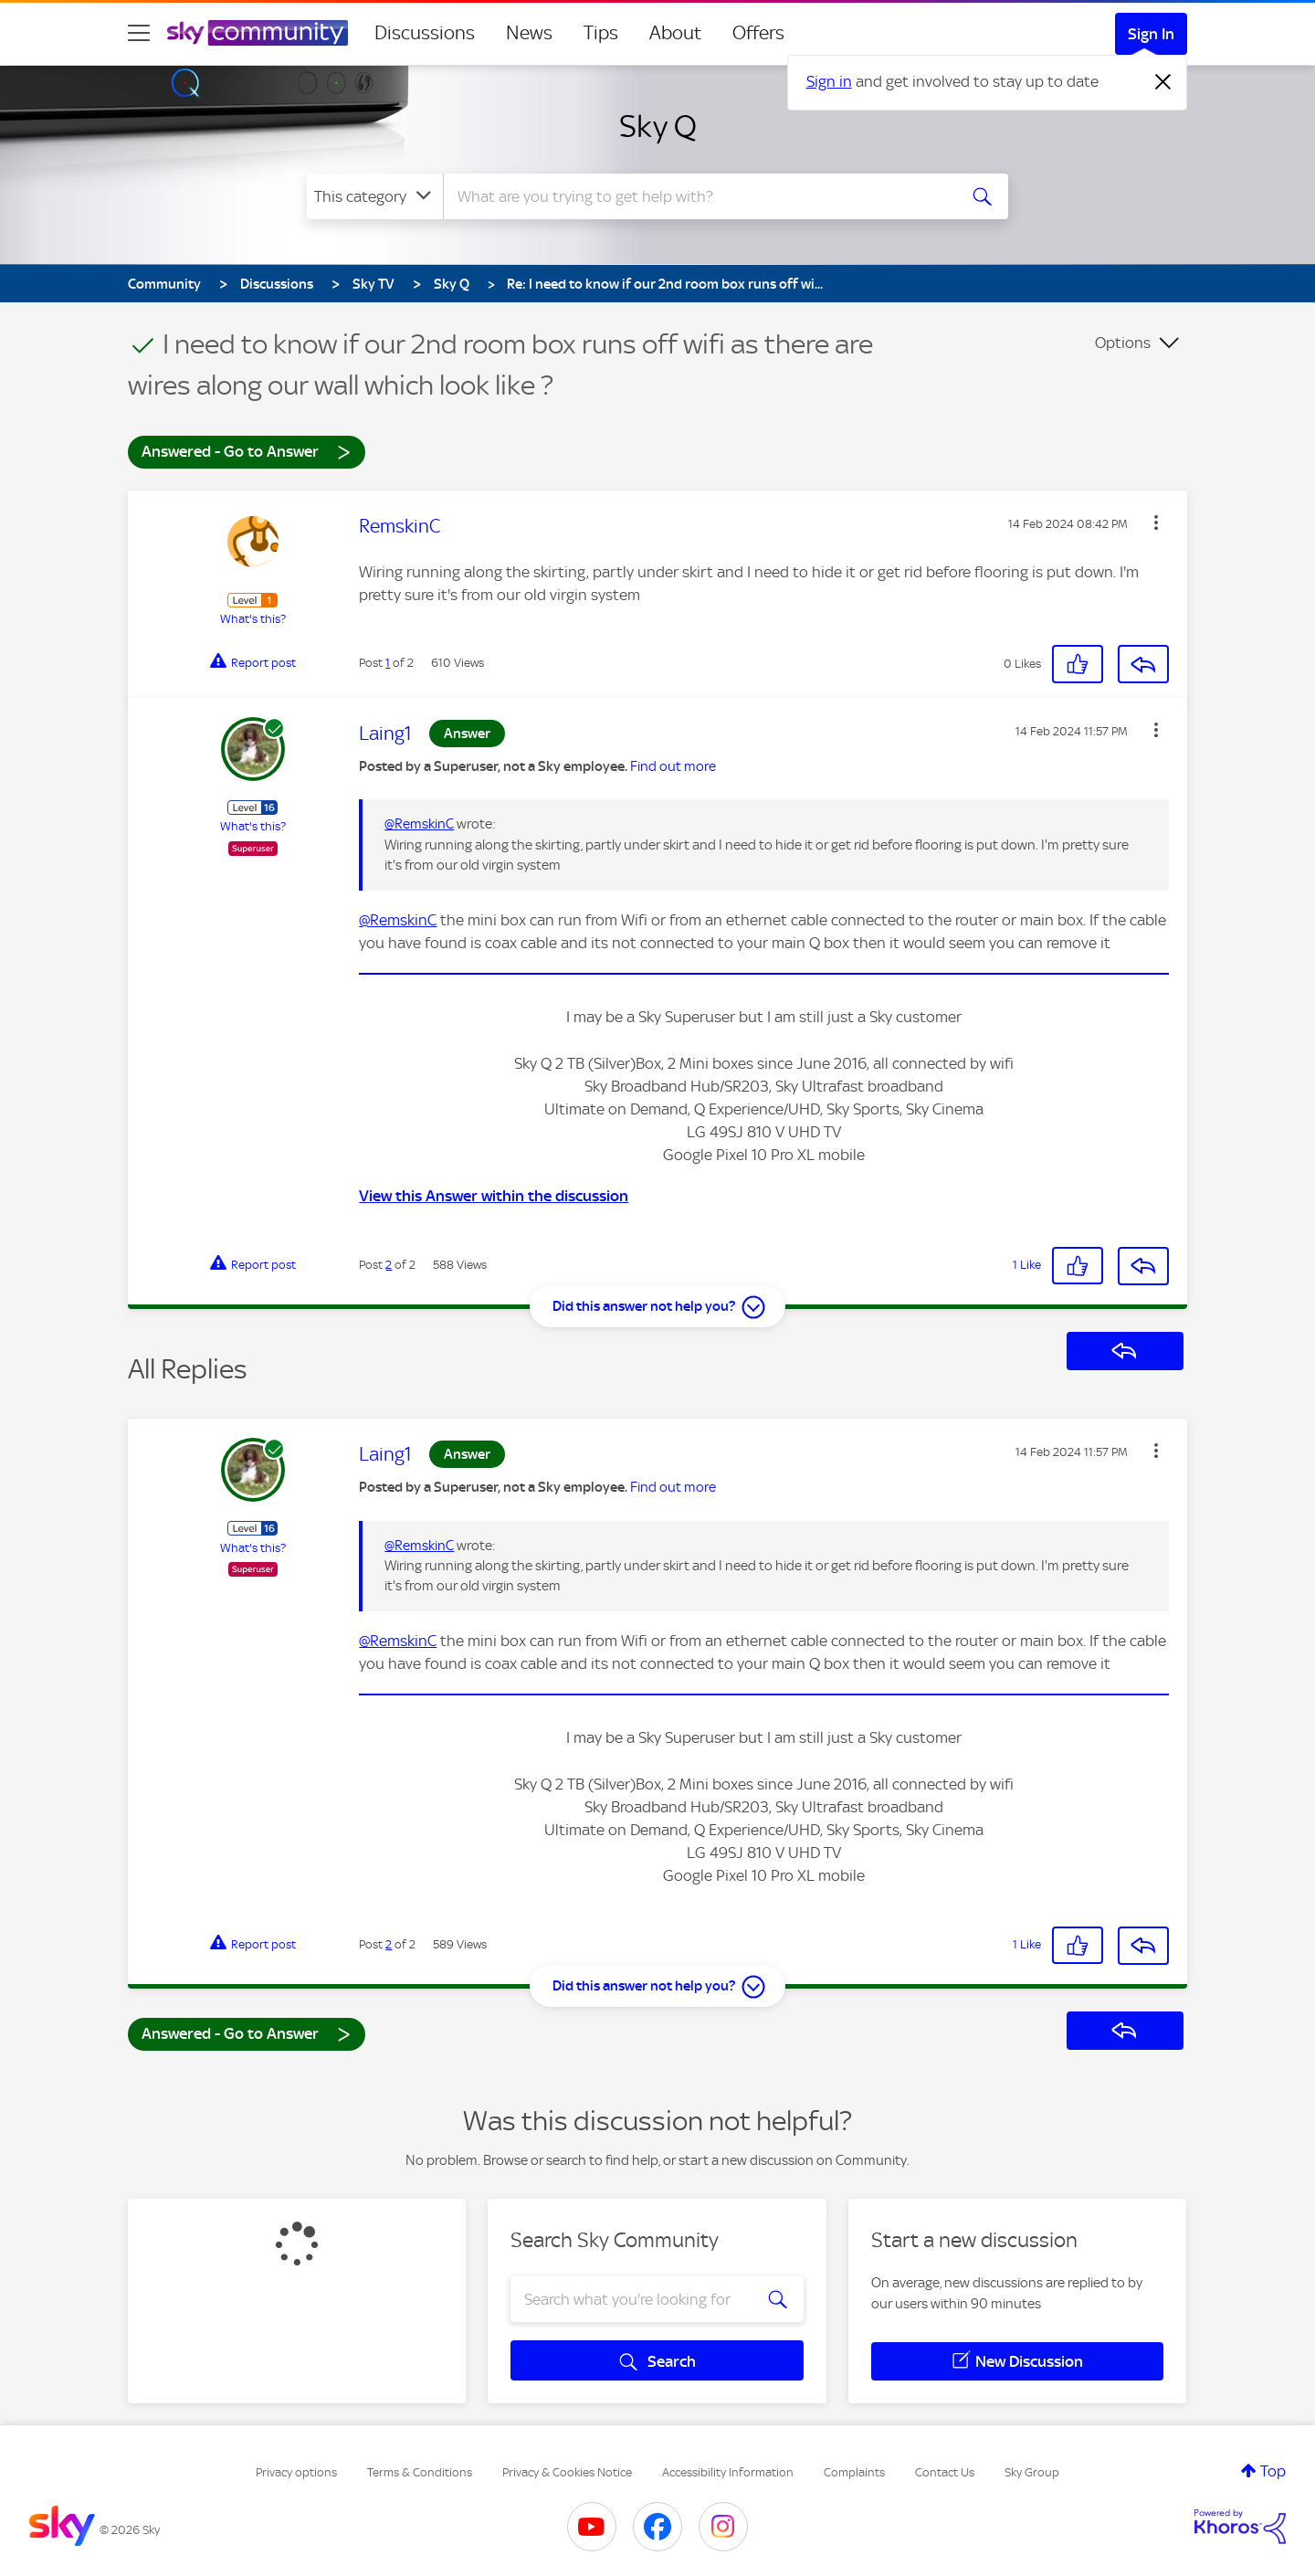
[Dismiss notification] (1163, 82)
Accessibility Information (728, 2472)
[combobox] (698, 196)
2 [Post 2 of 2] (388, 1265)
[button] (1156, 522)
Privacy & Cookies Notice (567, 2472)
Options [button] (1123, 342)
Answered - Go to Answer (247, 451)
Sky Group (1032, 2472)
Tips (601, 33)
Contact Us (944, 2472)
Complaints (854, 2472)
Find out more (673, 766)
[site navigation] (139, 33)
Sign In (1151, 34)
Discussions (424, 33)
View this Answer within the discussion (493, 1196)
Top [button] (1273, 2471)
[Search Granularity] (375, 196)
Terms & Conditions (419, 2472)
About (675, 33)
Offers (758, 33)
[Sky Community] (257, 33)
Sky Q (658, 126)
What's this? (253, 619)
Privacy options (296, 2472)
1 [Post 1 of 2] (387, 663)
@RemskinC (419, 824)
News (529, 33)
